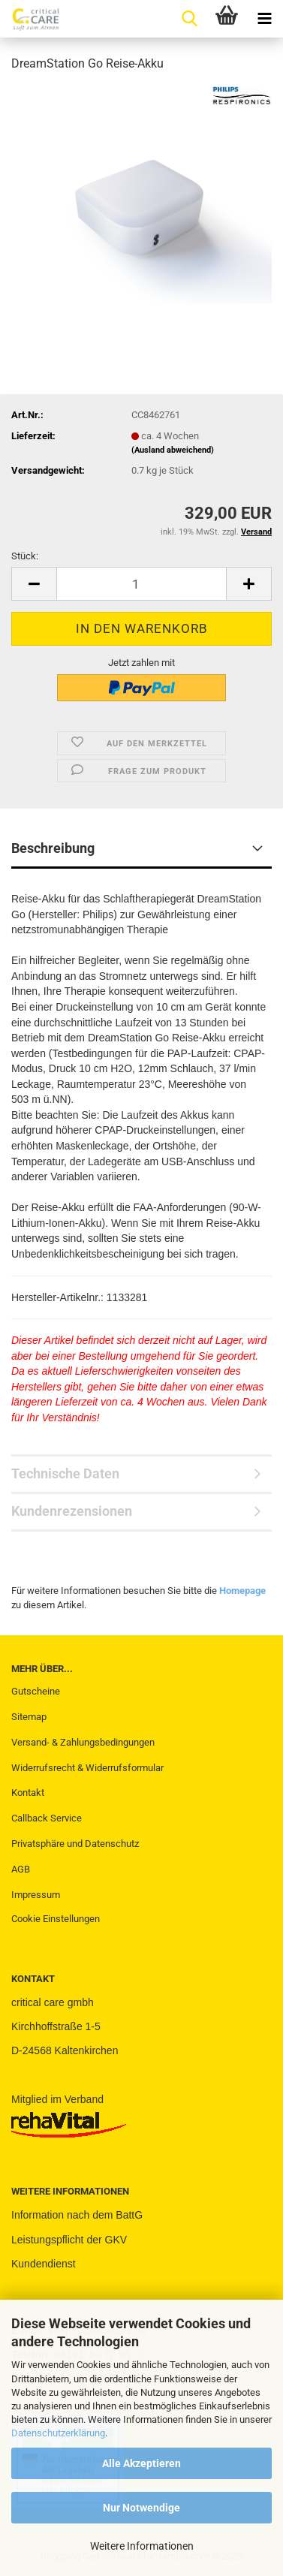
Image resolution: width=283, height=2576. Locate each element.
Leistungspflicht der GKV (69, 2240)
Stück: (24, 556)
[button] (33, 584)
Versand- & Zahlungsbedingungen (83, 1742)
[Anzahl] (141, 584)
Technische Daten (65, 1473)
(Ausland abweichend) (172, 450)
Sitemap (29, 1716)
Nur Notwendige (141, 2508)
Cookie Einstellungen (55, 1918)
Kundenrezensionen (71, 1511)
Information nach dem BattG (77, 2215)
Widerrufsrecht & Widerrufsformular (87, 1767)
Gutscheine (35, 1691)
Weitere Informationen (142, 2546)
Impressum (35, 1894)
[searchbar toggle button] (189, 19)
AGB (20, 1869)
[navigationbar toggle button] (264, 19)
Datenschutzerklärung (58, 2433)
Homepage (242, 1590)
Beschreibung (53, 848)
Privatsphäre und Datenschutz (75, 1843)
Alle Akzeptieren (141, 2463)
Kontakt (27, 1792)
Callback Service (46, 1818)
